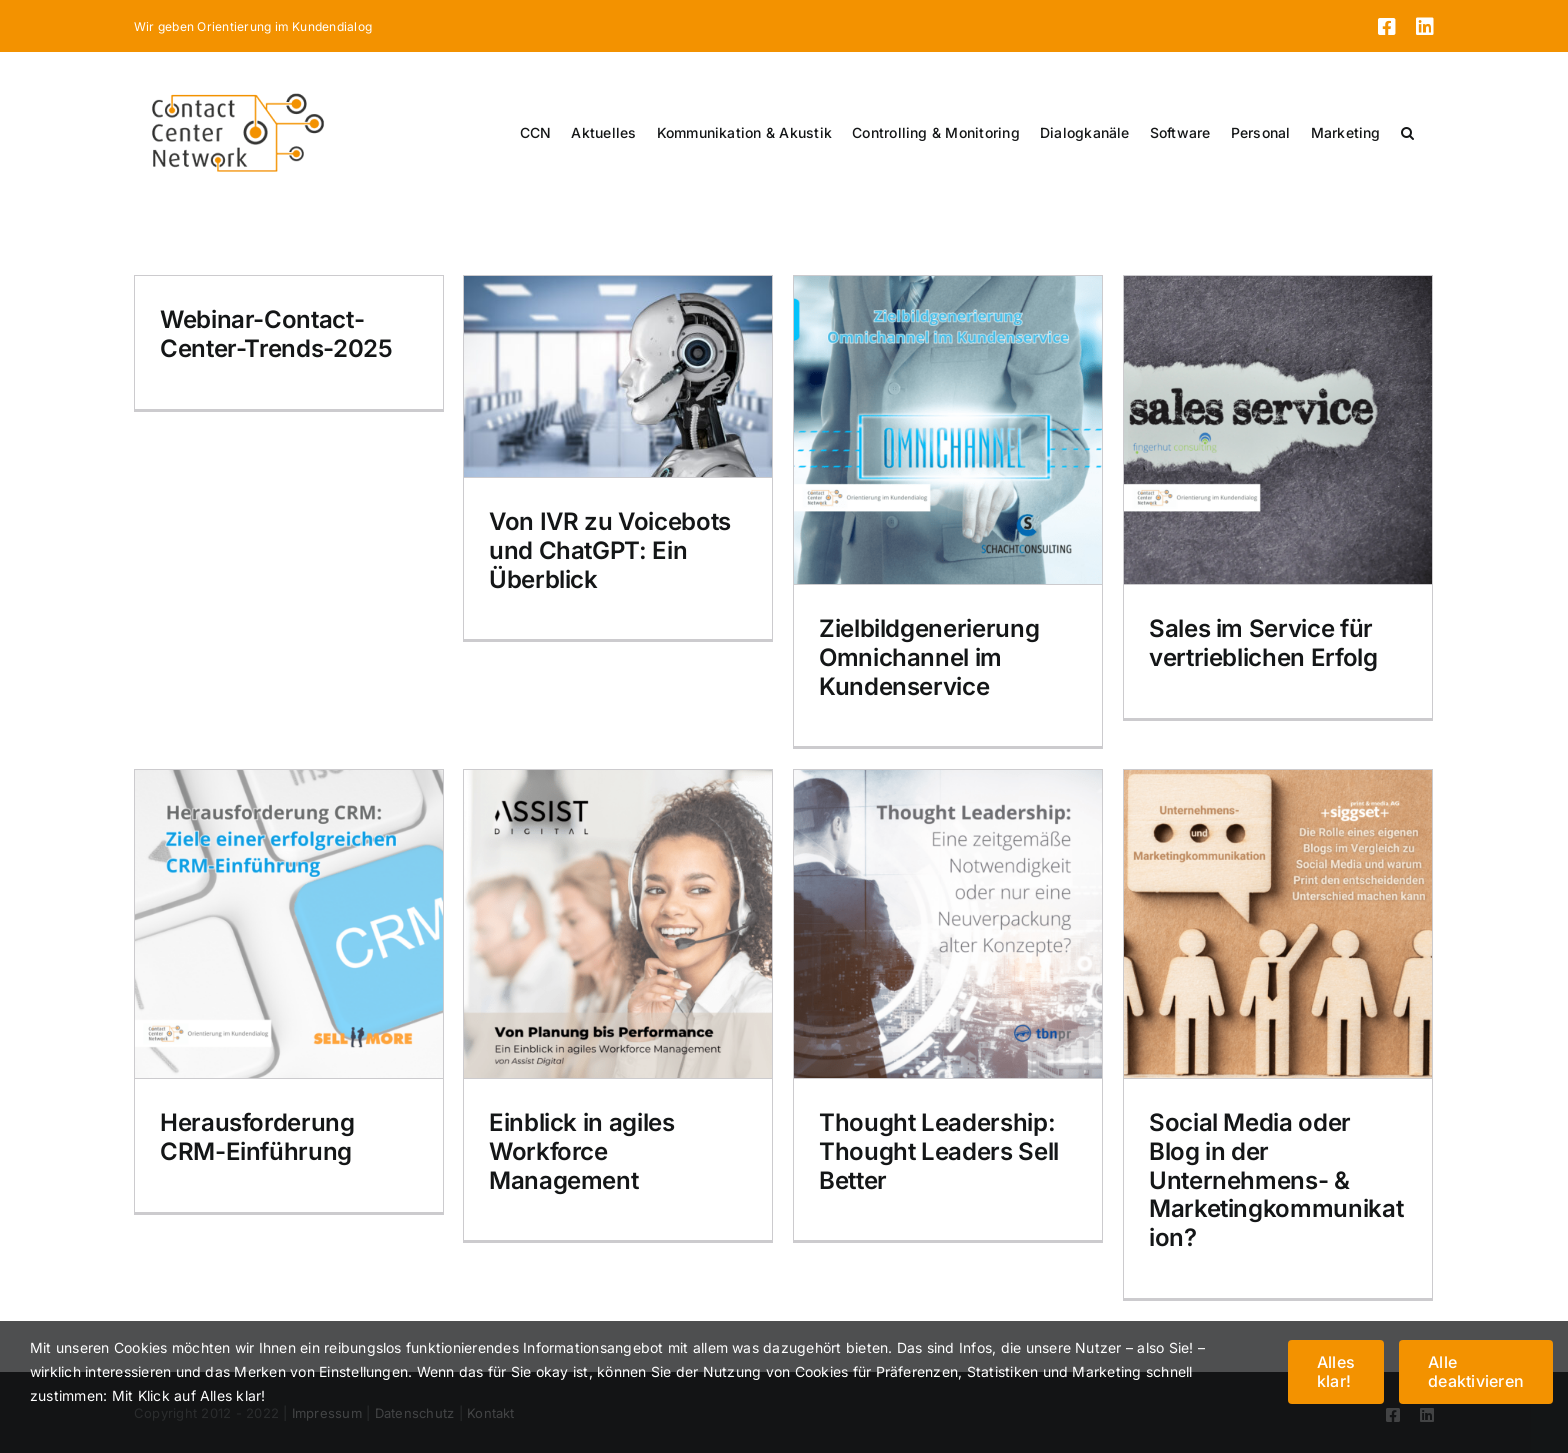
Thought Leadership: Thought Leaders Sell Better (939, 1151)
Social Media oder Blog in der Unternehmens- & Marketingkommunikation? (1276, 1180)
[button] (1407, 133)
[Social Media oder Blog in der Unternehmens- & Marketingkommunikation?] (1278, 924)
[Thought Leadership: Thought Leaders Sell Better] (948, 924)
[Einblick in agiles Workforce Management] (618, 924)
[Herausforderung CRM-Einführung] (289, 924)
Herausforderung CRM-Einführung (257, 1137)
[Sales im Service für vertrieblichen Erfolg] (1278, 430)
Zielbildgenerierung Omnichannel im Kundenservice (929, 657)
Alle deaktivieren (1476, 1371)
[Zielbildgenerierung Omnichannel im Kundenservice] (948, 430)
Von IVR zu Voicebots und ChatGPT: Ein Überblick (610, 550)
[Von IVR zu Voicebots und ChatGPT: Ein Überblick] (618, 376)
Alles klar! (1336, 1371)
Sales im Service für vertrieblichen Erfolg (1263, 643)
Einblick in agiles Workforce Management (582, 1151)
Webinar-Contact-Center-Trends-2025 (276, 334)
